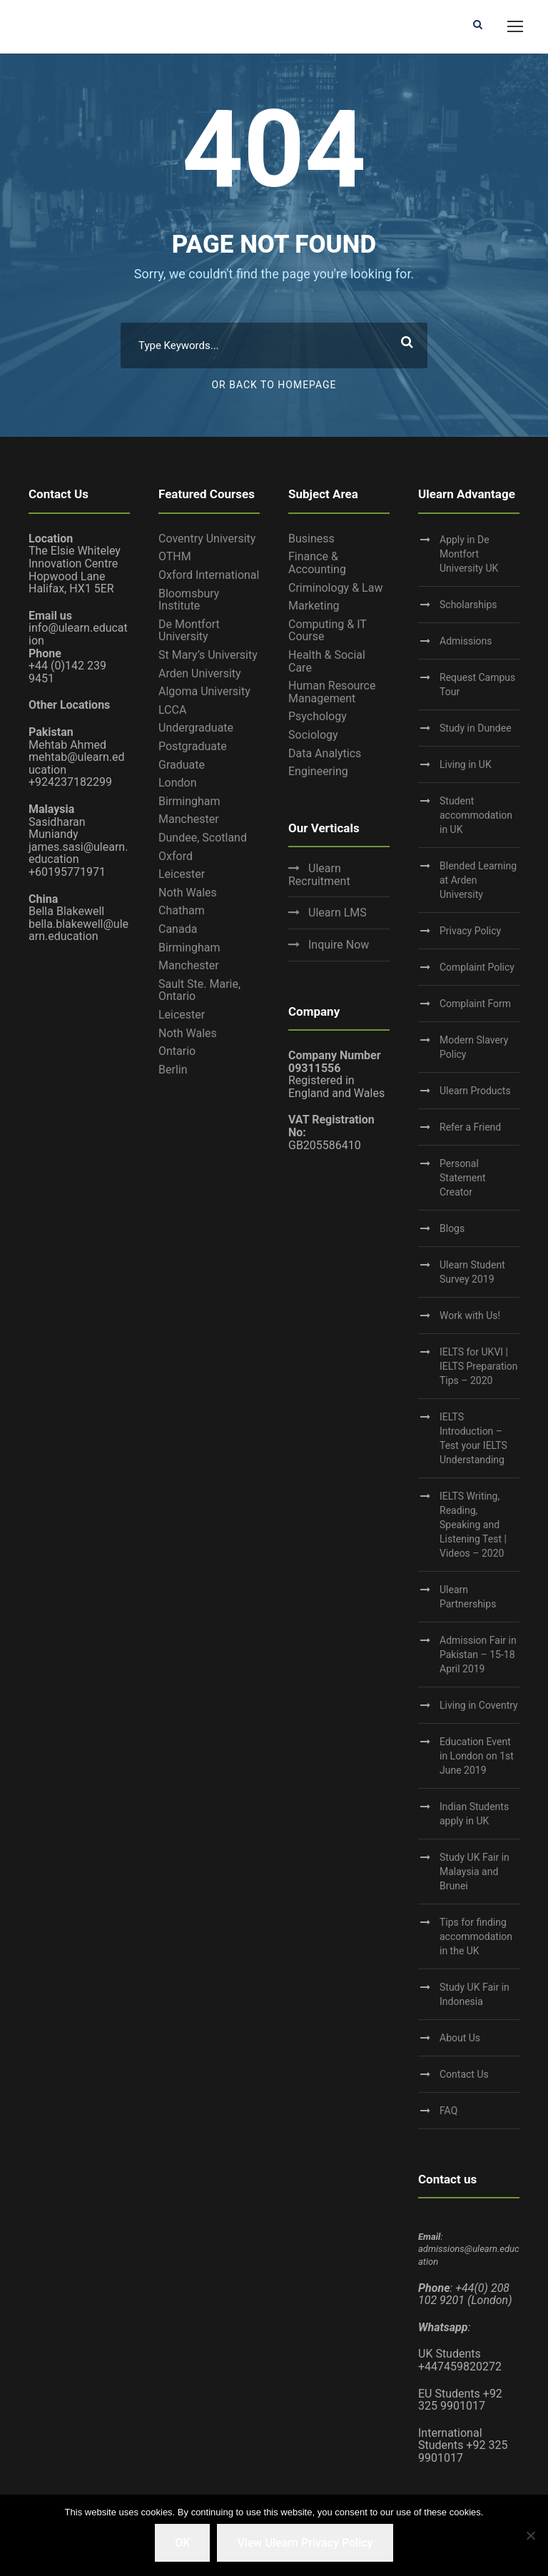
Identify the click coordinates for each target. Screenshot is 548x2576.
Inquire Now (338, 945)
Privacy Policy (470, 930)
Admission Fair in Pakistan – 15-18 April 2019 (478, 1655)
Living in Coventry (479, 1705)
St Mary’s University (208, 655)
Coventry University (206, 538)
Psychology (317, 716)
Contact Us (464, 2074)
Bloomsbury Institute (188, 600)
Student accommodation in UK (476, 815)
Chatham (181, 910)
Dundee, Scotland (202, 837)
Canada (177, 929)
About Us (460, 2038)
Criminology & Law (335, 588)
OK (182, 2543)
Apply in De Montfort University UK (469, 554)
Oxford (175, 856)
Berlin (173, 1069)
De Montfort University (189, 630)
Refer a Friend (470, 1127)
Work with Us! (470, 1315)
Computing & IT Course (327, 630)
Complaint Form (475, 1003)
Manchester (188, 819)
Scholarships (468, 604)
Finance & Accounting (317, 563)
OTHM (174, 556)
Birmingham (189, 801)
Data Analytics (324, 753)
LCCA (172, 710)
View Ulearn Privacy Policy (304, 2543)
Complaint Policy (477, 967)
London (177, 782)
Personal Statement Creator (463, 1178)
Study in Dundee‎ (476, 728)
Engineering (318, 771)
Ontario (177, 1051)
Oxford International (208, 575)
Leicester (181, 874)
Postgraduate (192, 746)
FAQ (448, 2110)
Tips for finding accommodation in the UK (476, 1936)
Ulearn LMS (337, 912)
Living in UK (466, 764)
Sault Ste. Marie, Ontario (199, 990)
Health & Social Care (326, 661)
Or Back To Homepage (273, 384)
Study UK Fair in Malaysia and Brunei (474, 1871)
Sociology (313, 735)
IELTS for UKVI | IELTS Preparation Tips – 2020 (479, 1366)
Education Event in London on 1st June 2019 (477, 1756)
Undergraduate (195, 727)
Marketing (313, 605)
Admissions (466, 641)
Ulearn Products (475, 1090)
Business (311, 538)
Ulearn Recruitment (319, 874)
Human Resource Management (331, 692)
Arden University (199, 673)
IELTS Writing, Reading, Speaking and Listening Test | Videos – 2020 (473, 1524)
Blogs (452, 1228)
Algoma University (204, 691)
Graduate (181, 765)
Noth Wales (187, 892)
